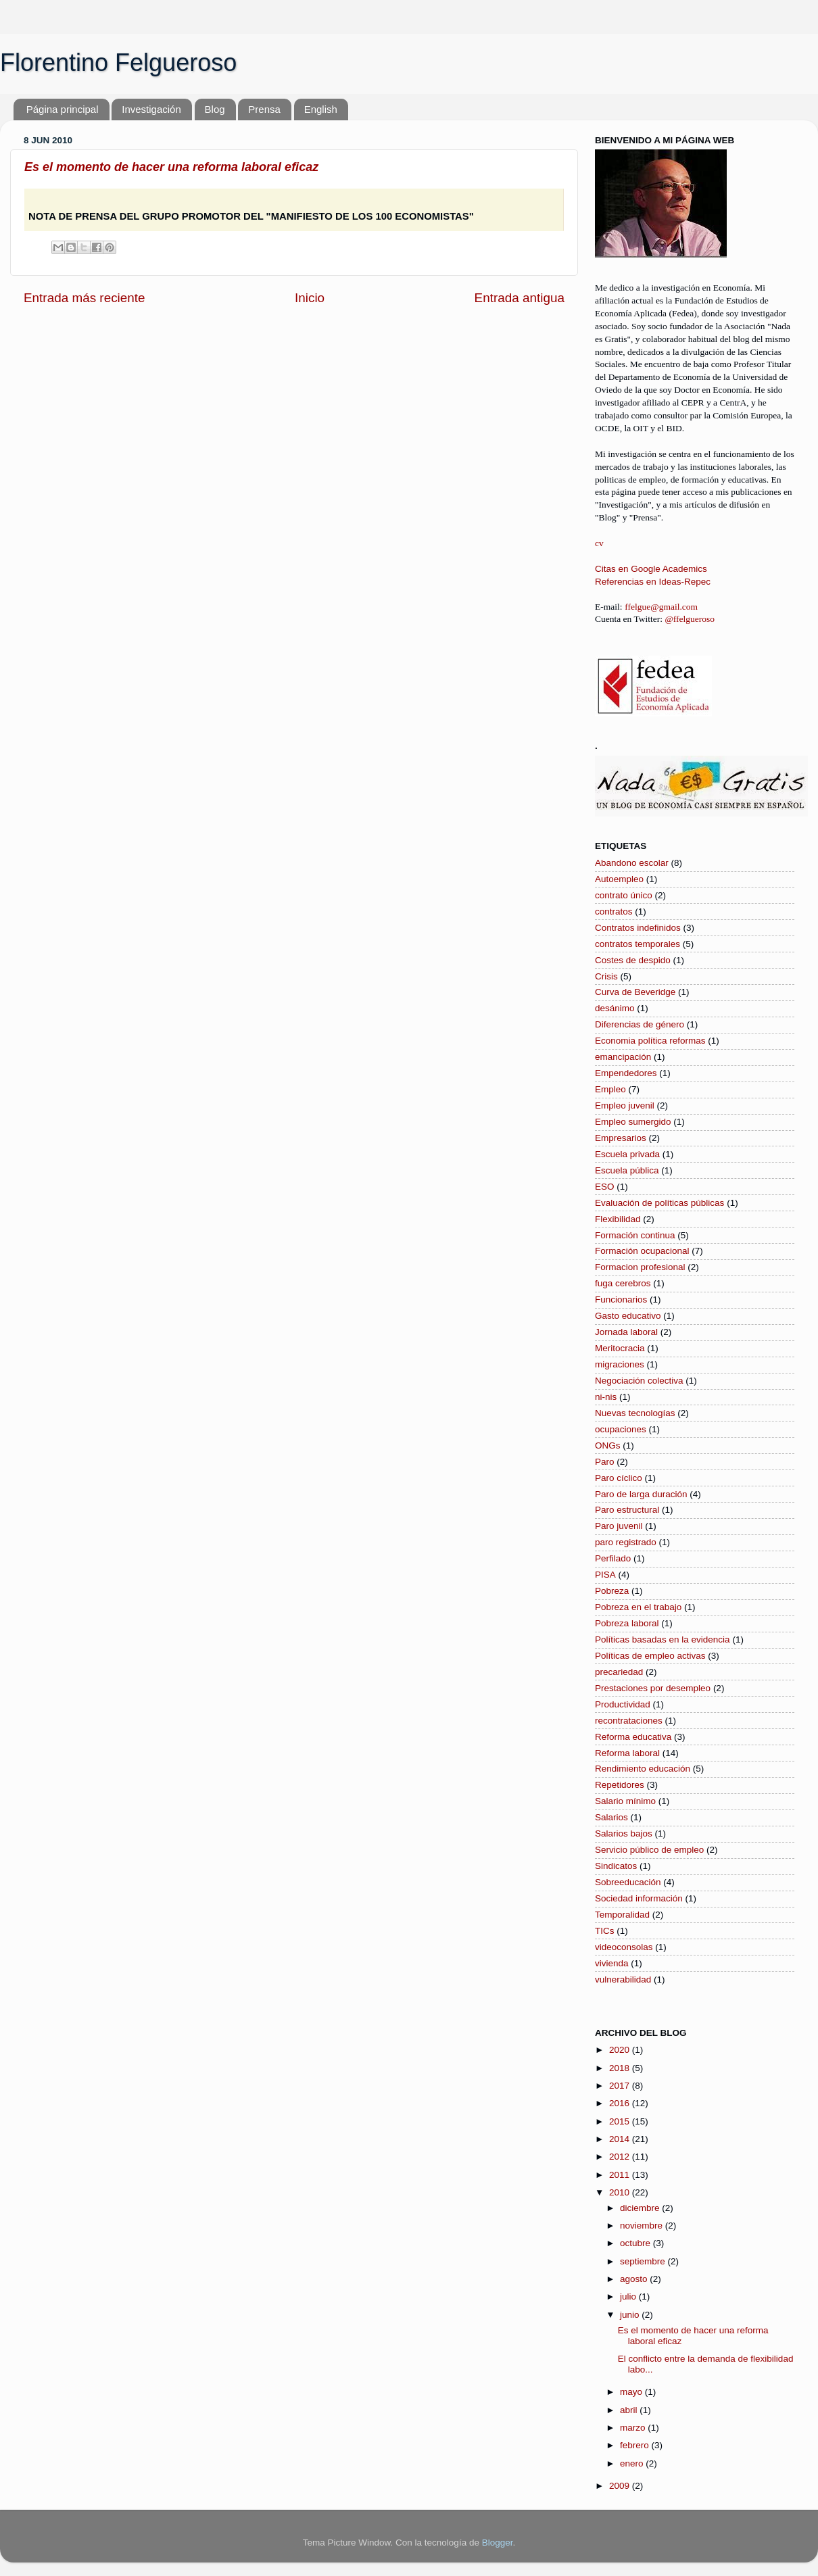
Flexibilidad (618, 1219)
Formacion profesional (640, 1267)
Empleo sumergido (633, 1122)
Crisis (606, 976)
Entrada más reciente (84, 298)
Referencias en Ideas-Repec (653, 582)
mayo (632, 2392)
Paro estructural (627, 1510)
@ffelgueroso (690, 619)
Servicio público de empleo (649, 1850)
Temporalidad (622, 1915)
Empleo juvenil (624, 1105)
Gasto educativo (628, 1316)
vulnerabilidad (623, 1979)
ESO (605, 1187)
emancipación (623, 1057)
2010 (620, 2192)
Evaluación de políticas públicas (659, 1203)
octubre (636, 2243)
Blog (215, 109)
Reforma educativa (633, 1737)
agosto (635, 2279)
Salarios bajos (623, 1833)
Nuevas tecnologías (635, 1413)
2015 (620, 2121)
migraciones (619, 1364)
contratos (614, 911)
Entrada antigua (519, 298)
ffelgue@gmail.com (661, 607)
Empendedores (626, 1073)
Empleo (610, 1089)
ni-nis (606, 1397)
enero (633, 2463)
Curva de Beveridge (635, 992)
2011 (620, 2175)
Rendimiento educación (642, 1769)
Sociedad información (639, 1898)
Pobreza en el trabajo (638, 1607)
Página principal (62, 109)
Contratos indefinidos (638, 928)
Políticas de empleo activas (650, 1656)
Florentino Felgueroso (118, 62)
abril (630, 2410)
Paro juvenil (619, 1526)
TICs (605, 1931)
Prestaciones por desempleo (653, 1688)
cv (599, 543)
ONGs (608, 1445)
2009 (620, 2486)
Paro (605, 1462)
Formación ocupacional (642, 1251)
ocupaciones (620, 1429)
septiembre (644, 2261)
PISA (605, 1575)
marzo (634, 2428)
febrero (636, 2445)
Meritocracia (620, 1348)
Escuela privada (627, 1154)
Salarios (611, 1817)
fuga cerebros (623, 1283)
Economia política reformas (650, 1041)
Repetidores (619, 1785)
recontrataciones (629, 1721)
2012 (620, 2157)
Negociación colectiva (639, 1381)
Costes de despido (633, 960)
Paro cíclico (618, 1478)
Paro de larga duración (641, 1494)
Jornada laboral (626, 1332)
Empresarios (620, 1138)
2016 (620, 2103)
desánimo (615, 1008)
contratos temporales (637, 944)
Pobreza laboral (627, 1623)
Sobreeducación (628, 1882)
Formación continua (635, 1235)
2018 (620, 2068)
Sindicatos (616, 1866)
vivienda (612, 1963)
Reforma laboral (627, 1753)
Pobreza (612, 1591)
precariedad (619, 1672)
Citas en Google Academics (651, 569)
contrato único (623, 895)
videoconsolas (624, 1947)
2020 (620, 2050)
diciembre (641, 2208)
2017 (620, 2086)
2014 (620, 2139)
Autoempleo (619, 879)
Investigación (151, 109)
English (320, 109)
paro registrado (625, 1542)
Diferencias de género (639, 1024)
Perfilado (613, 1558)
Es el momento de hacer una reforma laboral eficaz (171, 167)
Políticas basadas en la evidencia (662, 1639)
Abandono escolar (632, 863)
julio (629, 2296)
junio (631, 2315)
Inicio (309, 298)
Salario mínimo (625, 1801)
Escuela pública (627, 1170)
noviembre (642, 2225)
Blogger (497, 2542)
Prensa (264, 109)
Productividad (622, 1704)
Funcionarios (621, 1299)
